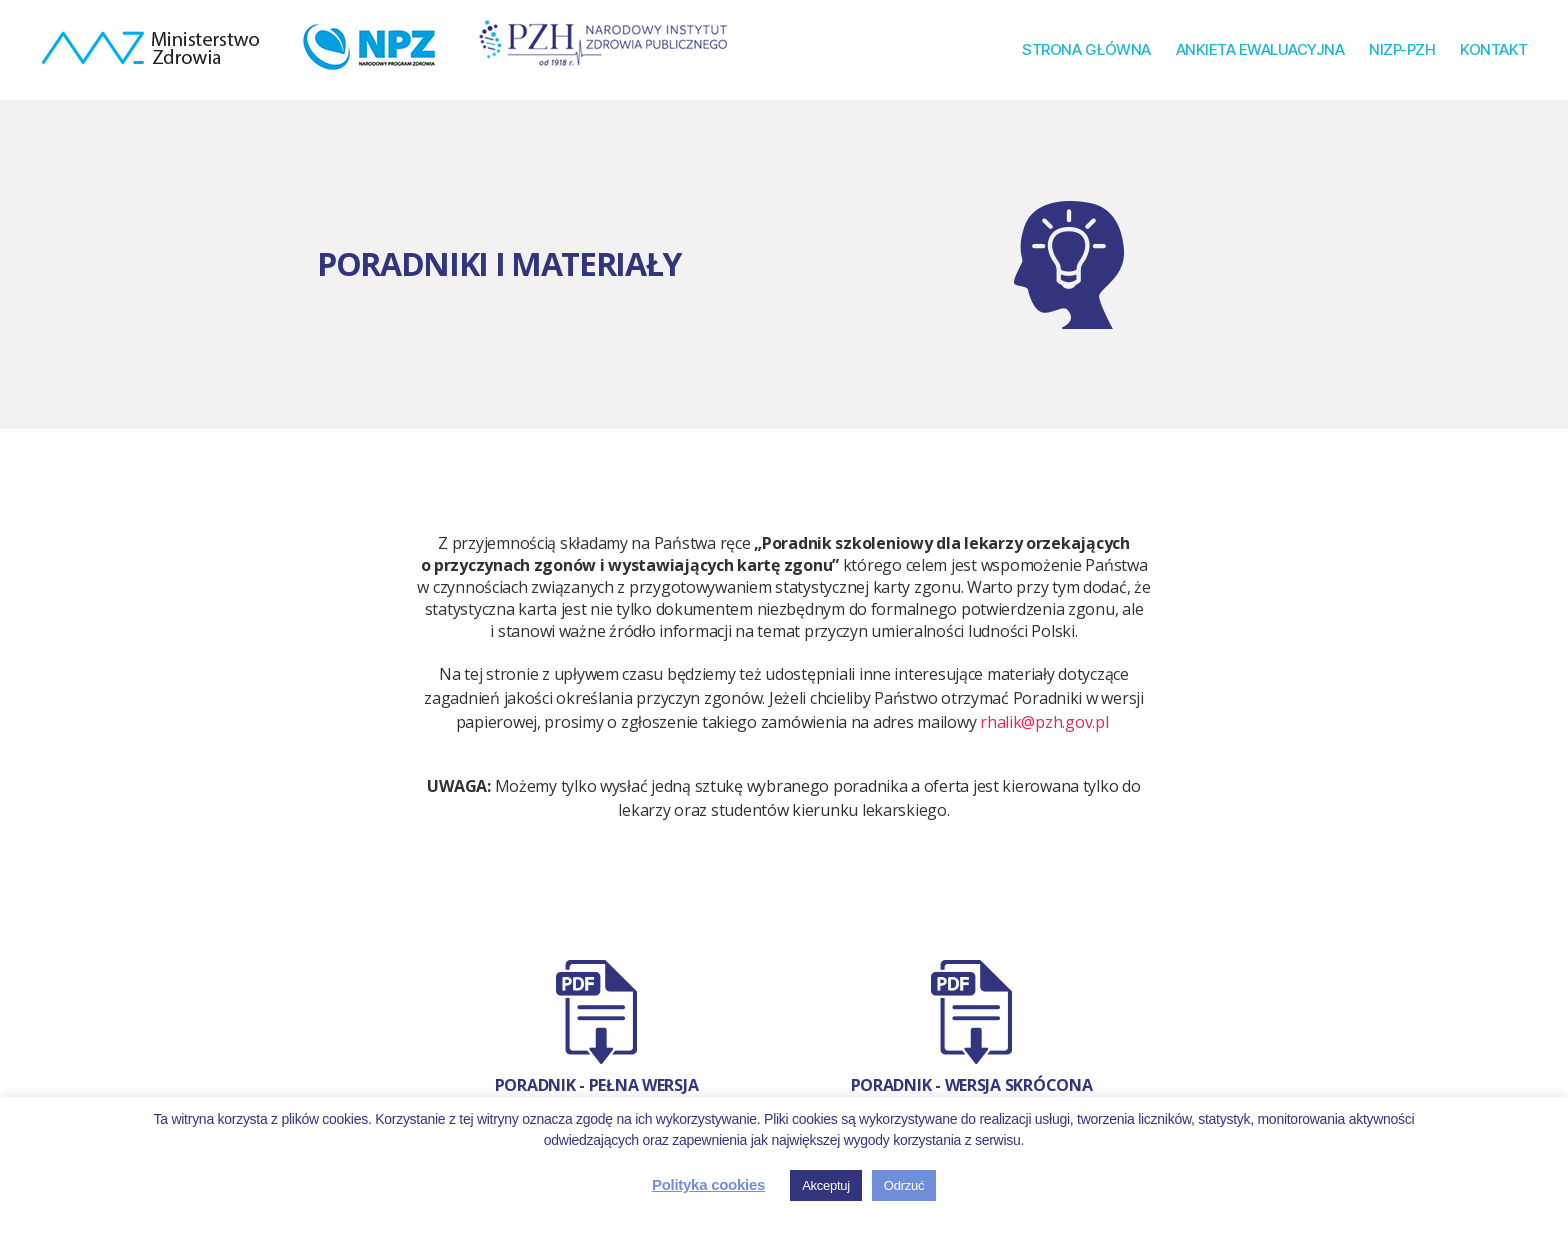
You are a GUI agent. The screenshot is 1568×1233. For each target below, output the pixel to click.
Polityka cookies (708, 1184)
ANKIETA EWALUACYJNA (1260, 50)
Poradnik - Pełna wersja (597, 1085)
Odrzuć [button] (904, 1185)
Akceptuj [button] (826, 1185)
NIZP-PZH (1402, 50)
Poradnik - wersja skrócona (972, 1085)
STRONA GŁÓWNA (1086, 50)
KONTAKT (1494, 50)
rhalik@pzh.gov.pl (1044, 722)
